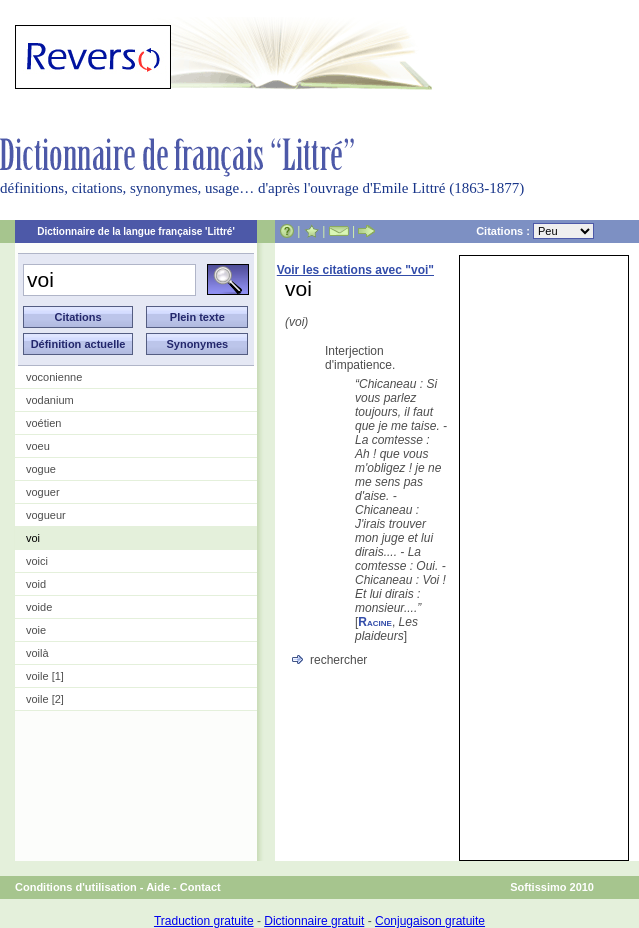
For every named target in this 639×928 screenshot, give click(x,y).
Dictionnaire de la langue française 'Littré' (136, 231)
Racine (375, 622)
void (36, 584)
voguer (43, 492)
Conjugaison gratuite (430, 921)
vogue (41, 469)
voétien (43, 423)
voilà (37, 653)
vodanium (50, 400)
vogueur (46, 515)
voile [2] (45, 699)
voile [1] (45, 676)
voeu (38, 446)
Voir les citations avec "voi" (355, 270)
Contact (200, 887)
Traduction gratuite (204, 921)
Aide (158, 887)
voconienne (54, 377)
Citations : (535, 231)
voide (39, 607)
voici (37, 561)
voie (36, 630)
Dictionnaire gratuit (314, 921)
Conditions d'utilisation (76, 887)
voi (33, 538)
